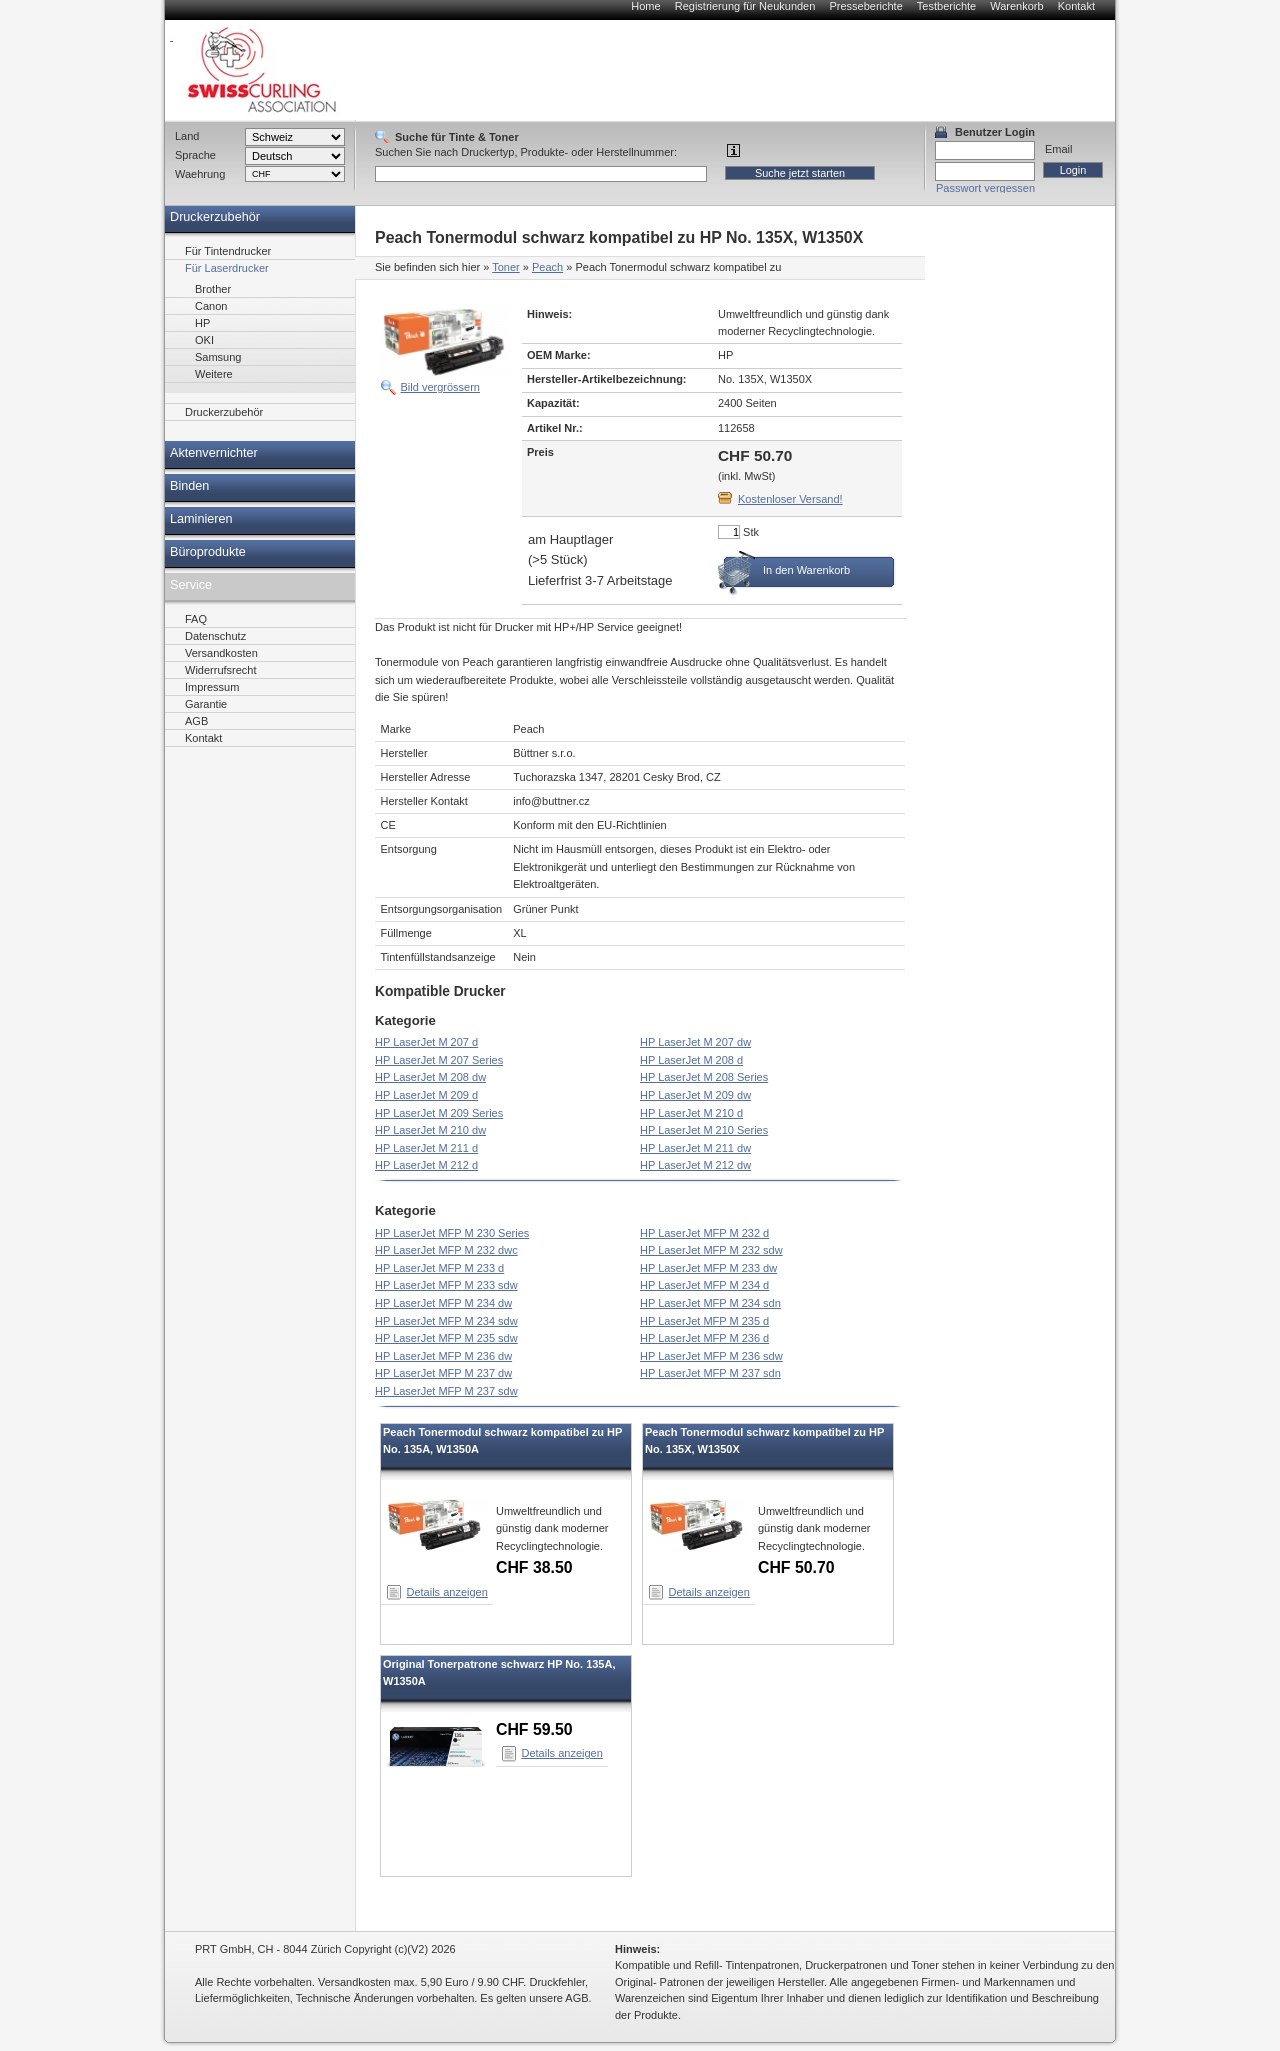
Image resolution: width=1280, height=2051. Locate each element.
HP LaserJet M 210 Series (704, 1130)
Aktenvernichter (214, 453)
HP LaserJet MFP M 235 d (704, 1321)
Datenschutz (215, 636)
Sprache (195, 155)
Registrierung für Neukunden (745, 6)
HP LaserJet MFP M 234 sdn (710, 1303)
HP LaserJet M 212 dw (695, 1165)
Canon (211, 306)
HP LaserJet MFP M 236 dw (443, 1356)
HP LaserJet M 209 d (426, 1095)
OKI (204, 340)
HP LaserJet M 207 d (426, 1042)
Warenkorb (1016, 6)
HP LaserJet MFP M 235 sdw (446, 1338)
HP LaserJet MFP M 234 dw (443, 1303)
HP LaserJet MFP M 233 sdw (446, 1285)
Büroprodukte (208, 552)
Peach (547, 267)
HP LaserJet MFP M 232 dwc (446, 1250)
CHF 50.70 (796, 1567)
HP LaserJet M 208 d (691, 1060)
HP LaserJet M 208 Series (704, 1077)
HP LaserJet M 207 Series (439, 1060)
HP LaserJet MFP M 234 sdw (446, 1321)
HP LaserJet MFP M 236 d (704, 1338)
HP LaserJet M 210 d (691, 1113)
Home (645, 6)
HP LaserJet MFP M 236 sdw (711, 1356)
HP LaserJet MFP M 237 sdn (710, 1373)
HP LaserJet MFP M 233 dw (708, 1268)
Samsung (218, 357)
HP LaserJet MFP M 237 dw (443, 1373)
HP (202, 323)
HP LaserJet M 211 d (426, 1148)
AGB (196, 721)
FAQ (196, 619)
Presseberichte (865, 6)
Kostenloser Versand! (790, 499)
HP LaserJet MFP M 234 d (704, 1285)
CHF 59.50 (534, 1729)
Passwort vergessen (985, 188)
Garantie (206, 704)
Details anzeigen (447, 1592)
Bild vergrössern (440, 387)
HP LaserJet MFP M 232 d (704, 1233)
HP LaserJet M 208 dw (430, 1077)
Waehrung (200, 174)
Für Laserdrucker (227, 268)
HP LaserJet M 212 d (426, 1165)
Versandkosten (221, 653)
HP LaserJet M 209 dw (695, 1095)
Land (187, 136)
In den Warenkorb (806, 570)
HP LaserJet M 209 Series (439, 1113)
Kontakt (1076, 6)
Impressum (212, 687)
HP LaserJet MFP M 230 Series (452, 1233)
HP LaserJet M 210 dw (430, 1130)
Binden (189, 486)
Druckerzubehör (215, 217)
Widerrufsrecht (221, 670)
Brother (213, 289)
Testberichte (946, 6)
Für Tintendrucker (228, 251)
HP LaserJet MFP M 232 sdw (711, 1250)
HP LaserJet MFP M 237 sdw (446, 1391)
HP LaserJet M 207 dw (695, 1042)
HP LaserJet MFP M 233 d (439, 1268)
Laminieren (201, 519)
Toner (506, 267)
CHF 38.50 (534, 1567)
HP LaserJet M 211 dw (695, 1148)
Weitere (214, 374)
